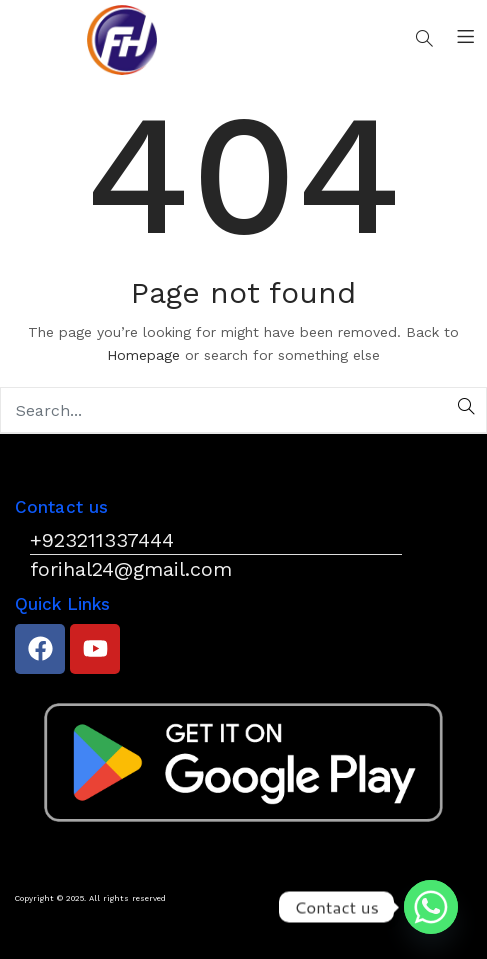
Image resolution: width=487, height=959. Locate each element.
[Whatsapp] (431, 907)
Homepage (143, 355)
